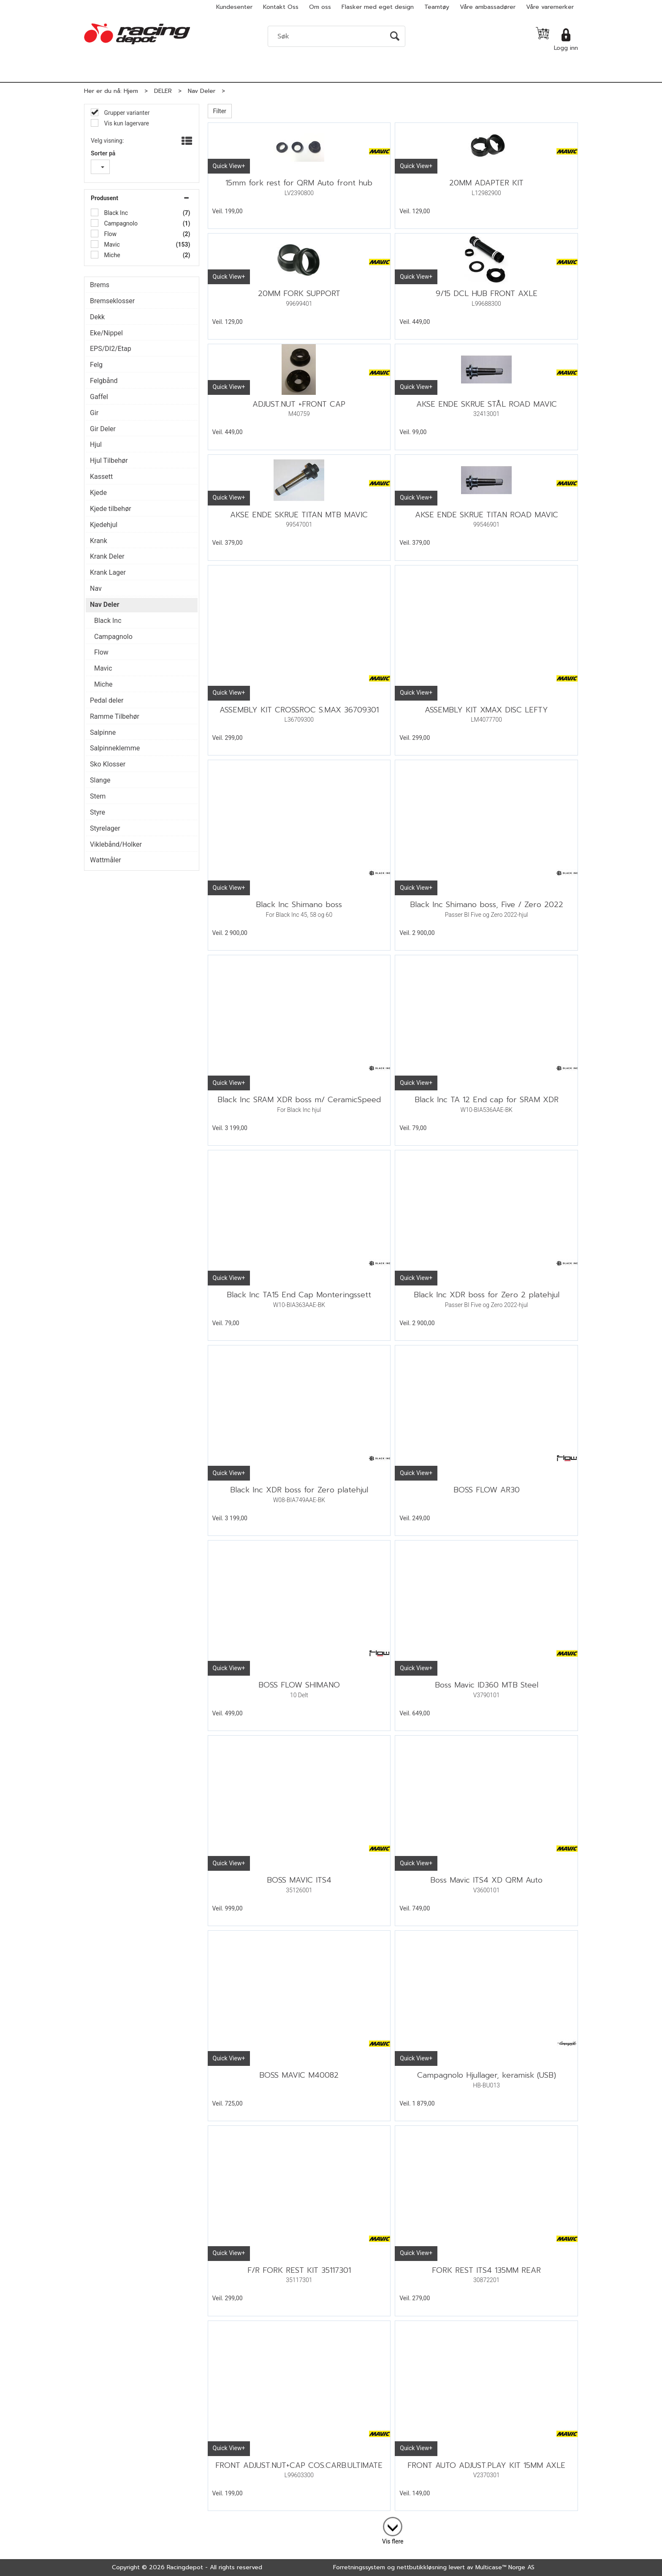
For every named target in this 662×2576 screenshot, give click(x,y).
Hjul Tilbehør (109, 461)
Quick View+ (229, 166)
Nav (96, 588)
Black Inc (115, 212)
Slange (100, 780)
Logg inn (566, 47)
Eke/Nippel (106, 333)
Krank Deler (107, 556)
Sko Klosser (107, 764)
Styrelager (105, 828)
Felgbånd (104, 381)
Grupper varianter (126, 112)
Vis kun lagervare (126, 123)
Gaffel (99, 397)
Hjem (131, 91)
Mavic (111, 244)
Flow (110, 234)
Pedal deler (106, 700)
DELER (163, 91)
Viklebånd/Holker (116, 844)
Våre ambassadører (487, 7)
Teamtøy (436, 7)
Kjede (98, 493)
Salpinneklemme (115, 748)
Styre (97, 812)
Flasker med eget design (378, 7)
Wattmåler (105, 860)
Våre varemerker (550, 7)
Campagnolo (120, 223)
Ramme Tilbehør (114, 716)
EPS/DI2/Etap (110, 349)
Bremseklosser (112, 301)
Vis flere (392, 2541)
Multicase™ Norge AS (504, 2567)
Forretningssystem (359, 2567)
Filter (219, 111)
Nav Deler (201, 91)
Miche (111, 255)
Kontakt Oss (280, 7)
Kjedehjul (103, 525)
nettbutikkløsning (422, 2567)
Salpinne (103, 732)
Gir (94, 413)
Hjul (96, 444)
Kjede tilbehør (110, 509)
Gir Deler (103, 429)
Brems (99, 285)
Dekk (97, 317)
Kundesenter (234, 7)
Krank (98, 541)
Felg (96, 365)
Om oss (320, 7)
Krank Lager (108, 572)
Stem (98, 796)
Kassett (101, 477)
